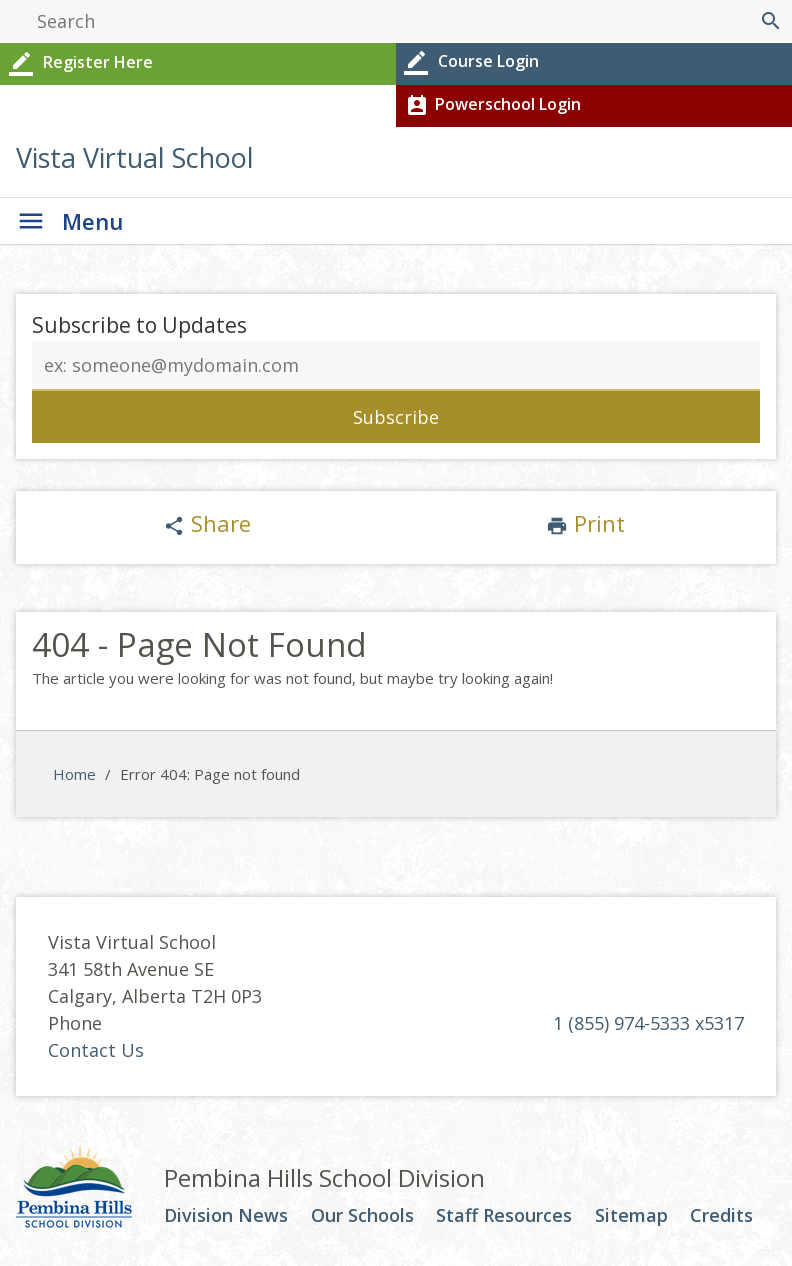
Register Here (79, 64)
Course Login (470, 63)
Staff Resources (504, 1216)
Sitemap (631, 1216)
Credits (721, 1216)
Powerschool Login (491, 106)
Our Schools (362, 1216)
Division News (226, 1216)
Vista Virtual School (135, 157)
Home (74, 774)
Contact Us (96, 1050)
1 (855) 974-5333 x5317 (648, 1023)
